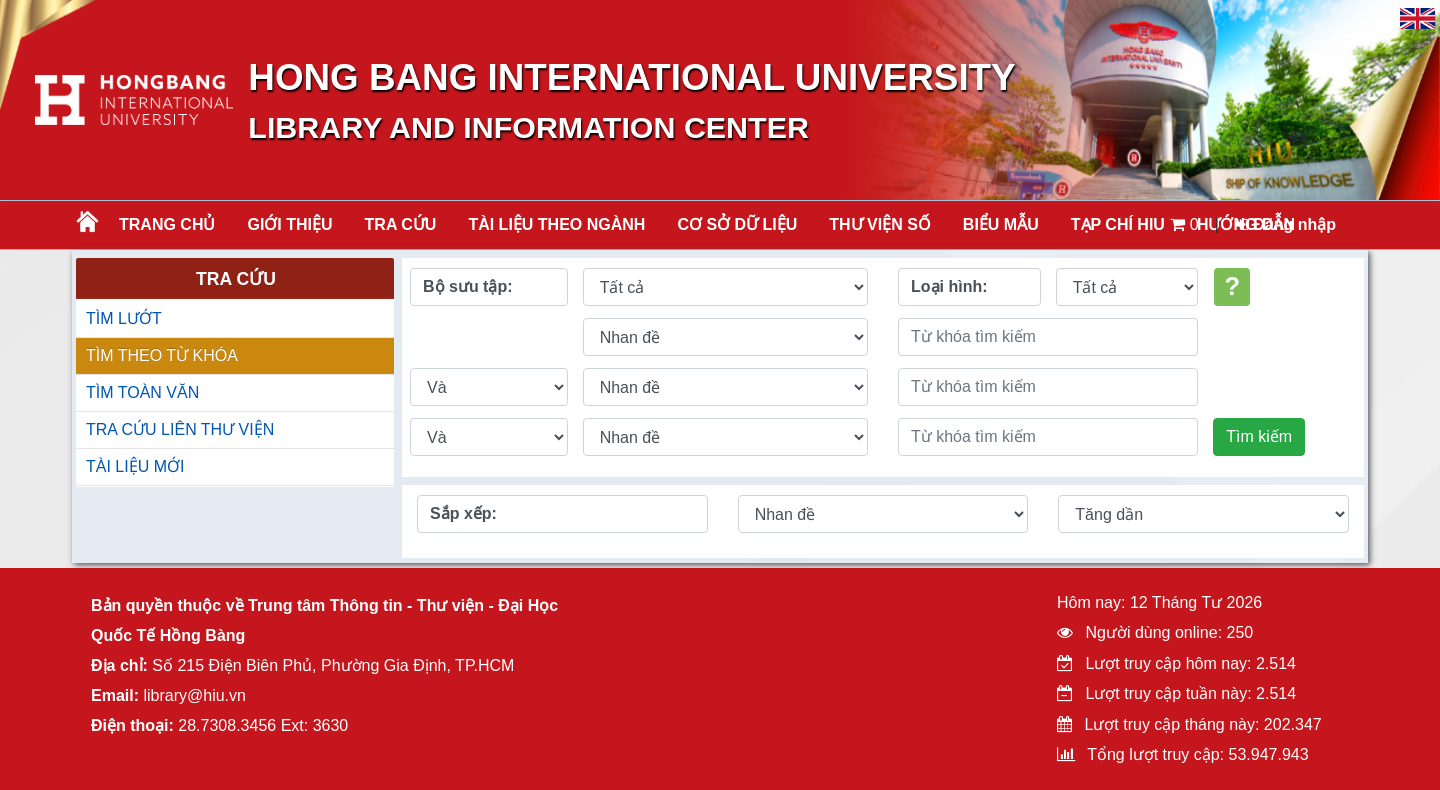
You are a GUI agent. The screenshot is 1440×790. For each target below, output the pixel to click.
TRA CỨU (401, 224)
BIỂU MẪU (1001, 224)
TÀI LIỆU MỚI (135, 466)
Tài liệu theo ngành (556, 224)
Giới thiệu (289, 224)
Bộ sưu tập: (468, 286)
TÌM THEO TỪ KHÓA (162, 355)
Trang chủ (167, 224)
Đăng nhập (1285, 224)
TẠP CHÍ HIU (1118, 224)
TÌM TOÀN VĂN (142, 392)
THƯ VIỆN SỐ (880, 224)
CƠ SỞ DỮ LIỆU (737, 224)
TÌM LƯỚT (124, 318)
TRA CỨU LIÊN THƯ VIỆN (180, 429)
